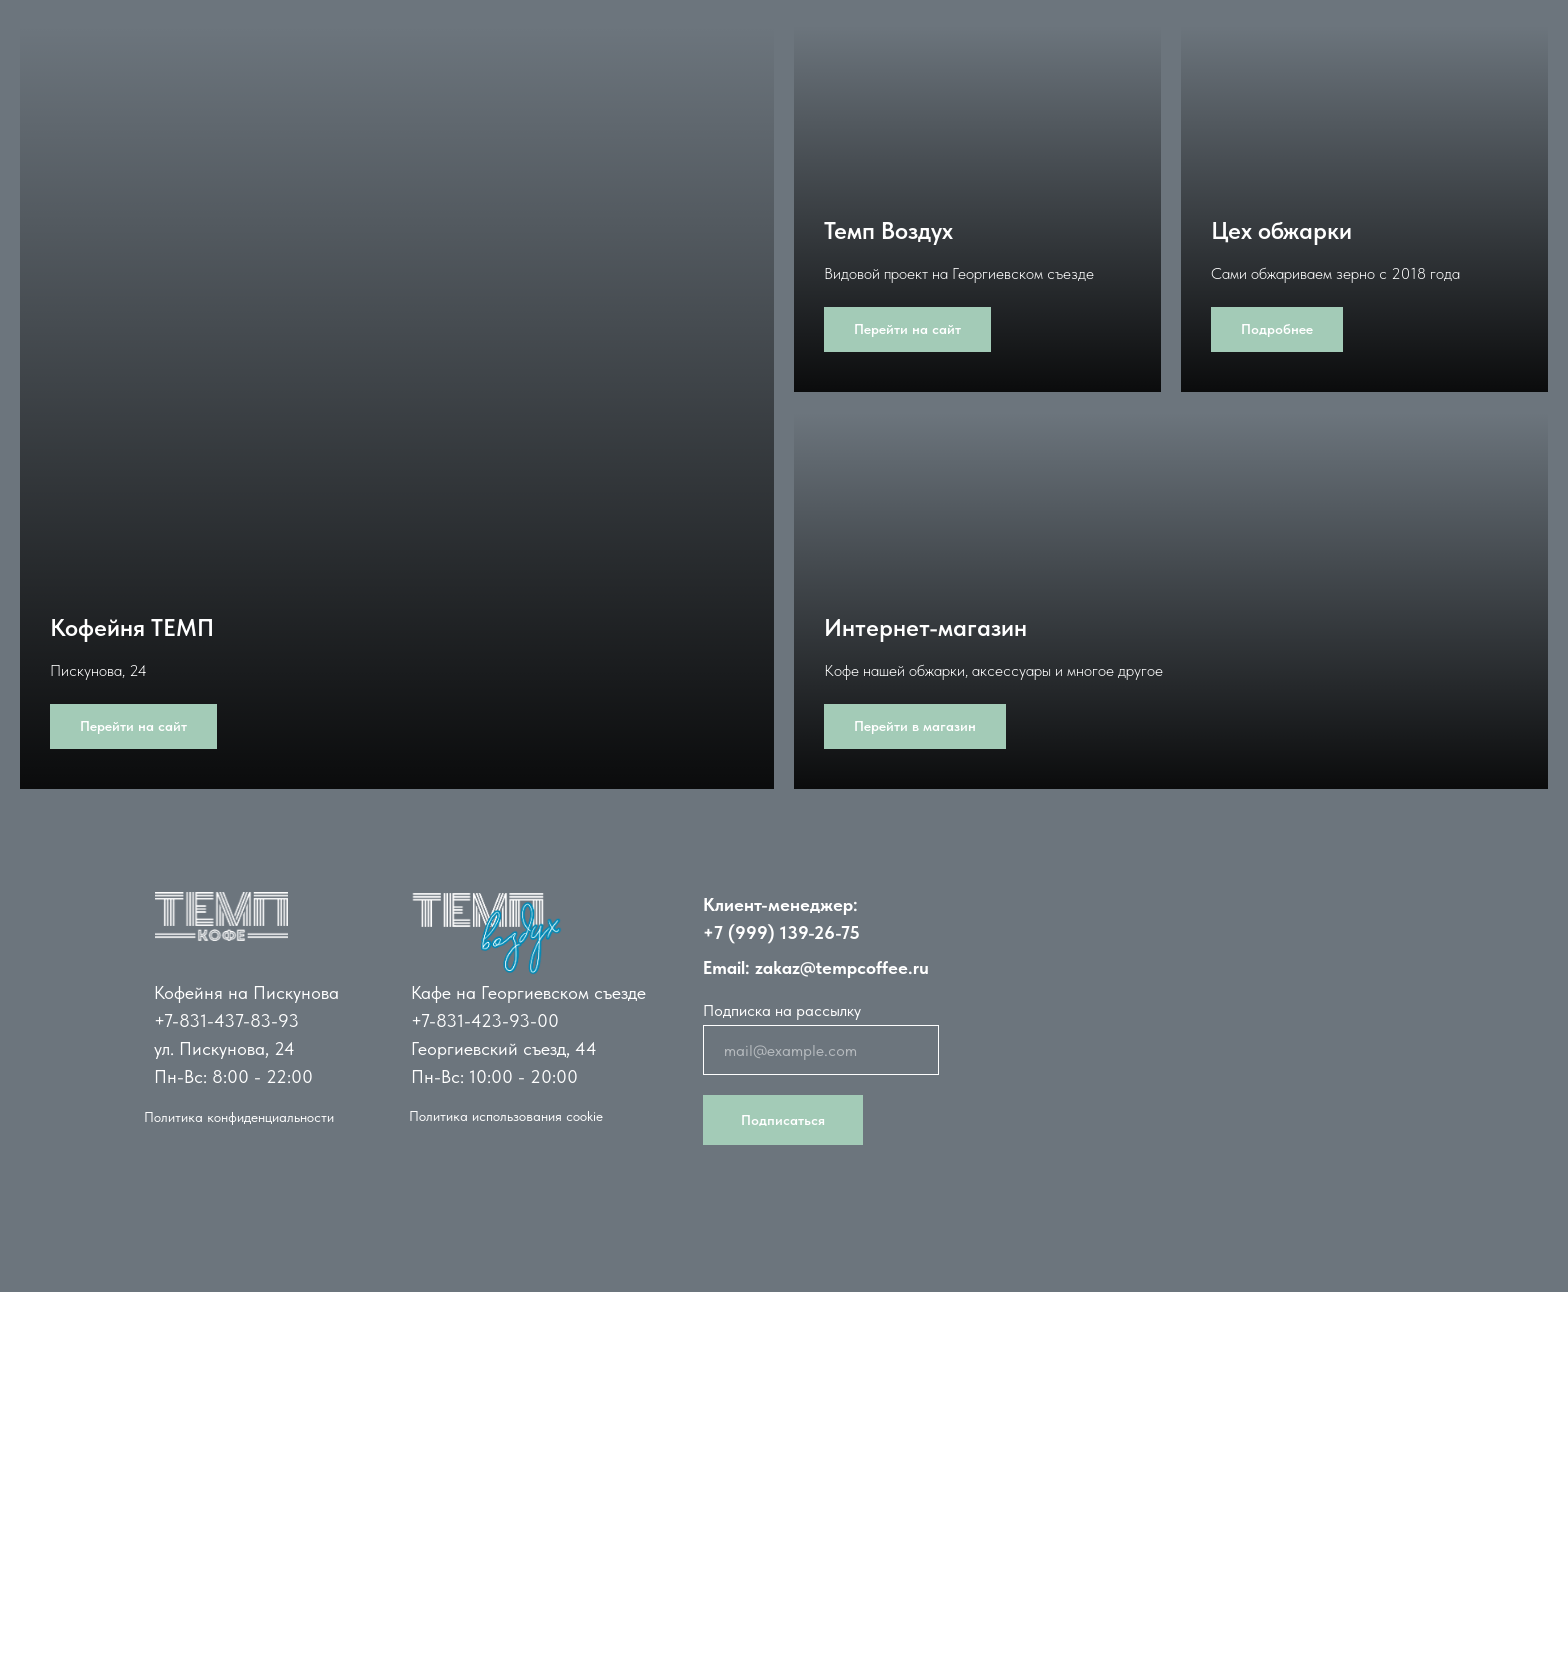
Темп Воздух (888, 230)
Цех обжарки (1281, 230)
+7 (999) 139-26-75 (781, 932)
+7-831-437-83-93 (226, 1020)
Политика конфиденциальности (239, 1117)
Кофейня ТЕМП (132, 627)
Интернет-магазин (925, 627)
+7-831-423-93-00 (485, 1020)
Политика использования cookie (506, 1116)
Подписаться (783, 1120)
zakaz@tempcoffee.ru (842, 967)
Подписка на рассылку (782, 1010)
